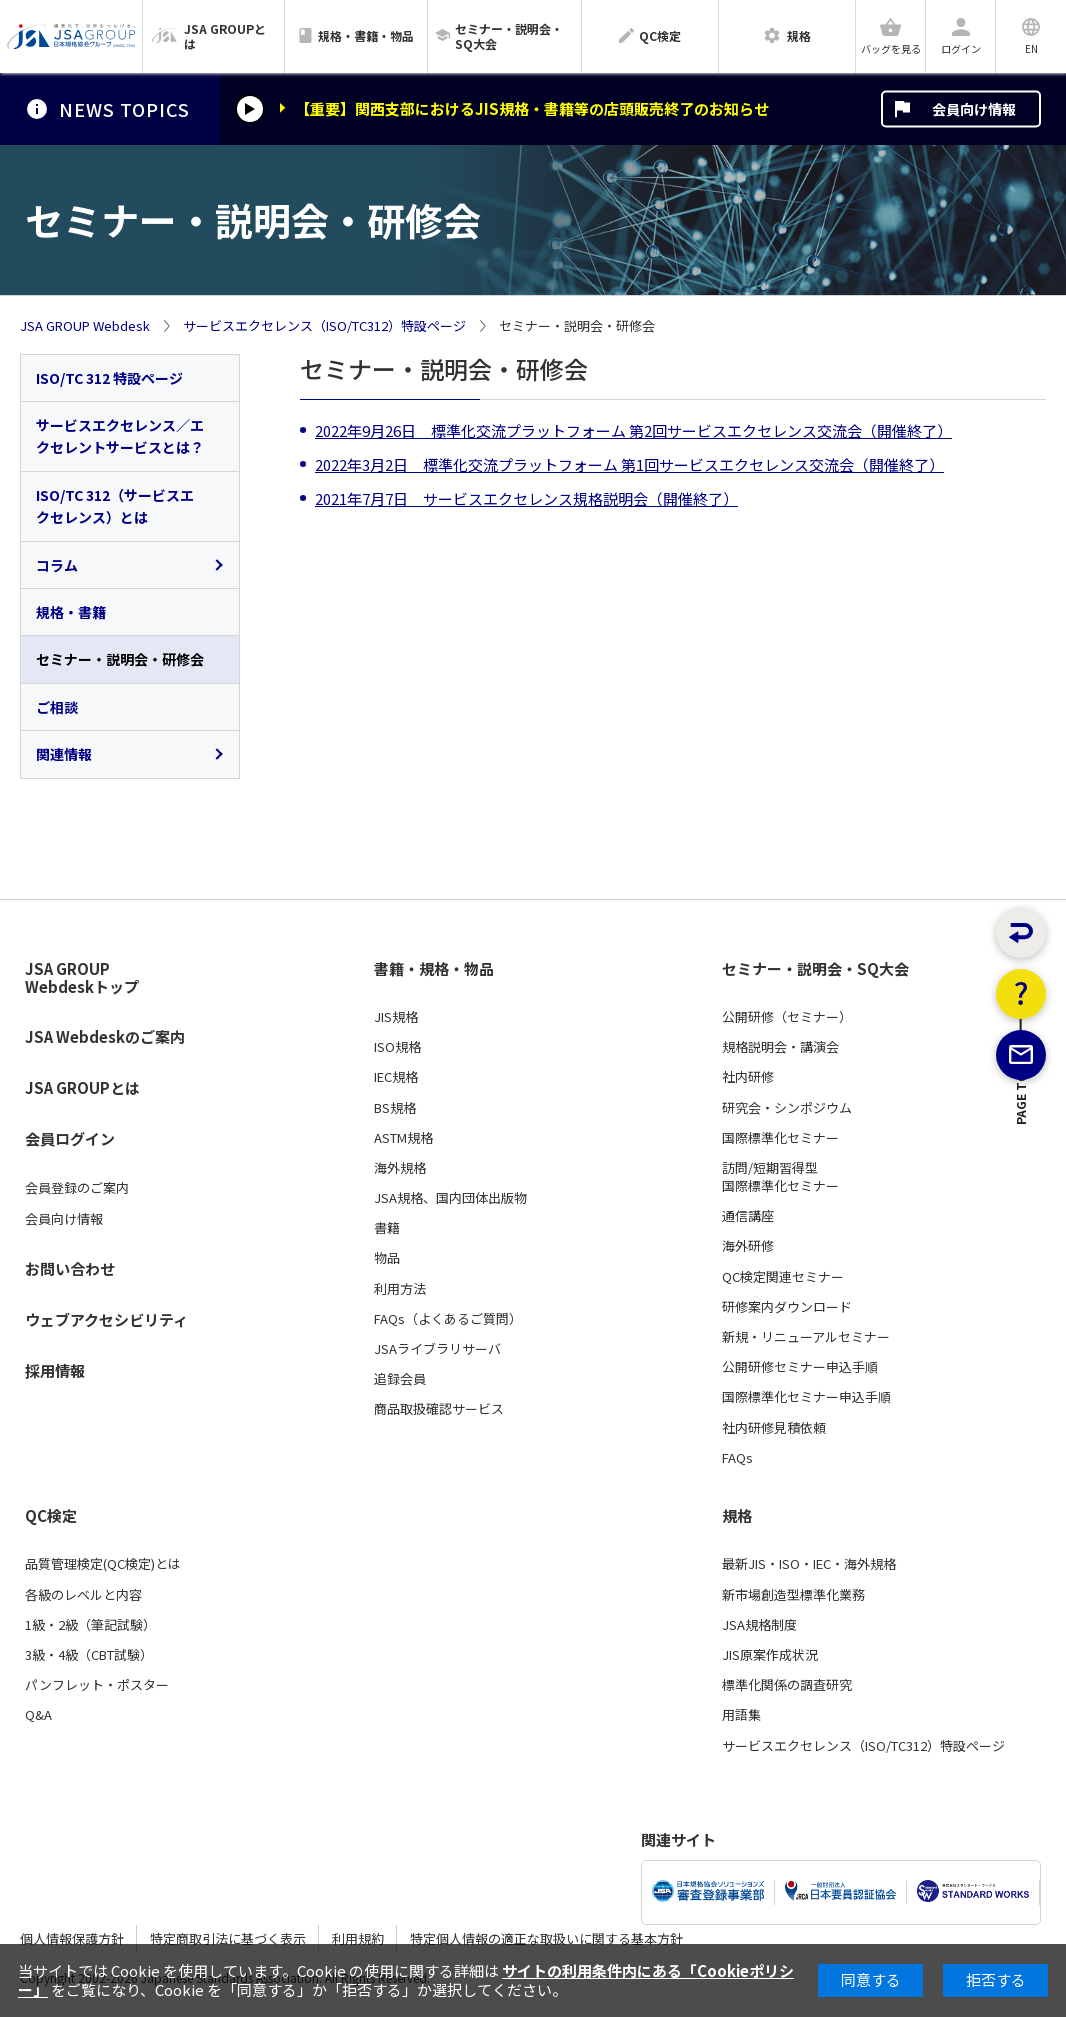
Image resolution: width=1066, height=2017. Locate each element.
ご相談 (57, 707)
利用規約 (358, 1938)
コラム (57, 565)
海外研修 (748, 1246)
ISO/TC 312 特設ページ (109, 378)
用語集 (741, 1715)
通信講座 (748, 1216)
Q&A (38, 1715)
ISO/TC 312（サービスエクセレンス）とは (115, 506)
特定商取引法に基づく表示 (228, 1938)
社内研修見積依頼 (774, 1428)
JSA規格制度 (759, 1625)
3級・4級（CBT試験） (89, 1655)
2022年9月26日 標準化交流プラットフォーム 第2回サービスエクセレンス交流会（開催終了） (633, 430)
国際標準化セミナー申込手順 (806, 1397)
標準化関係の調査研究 (787, 1685)
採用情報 (55, 1370)
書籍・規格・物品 (434, 969)
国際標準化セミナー (780, 1138)
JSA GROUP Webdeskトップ (82, 978)
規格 (737, 1516)
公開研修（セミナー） (787, 1017)
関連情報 (64, 754)
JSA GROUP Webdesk (85, 326)
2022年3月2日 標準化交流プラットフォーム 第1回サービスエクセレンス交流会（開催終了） (629, 464)
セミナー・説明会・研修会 (120, 659)
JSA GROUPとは (82, 1087)
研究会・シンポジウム (787, 1108)
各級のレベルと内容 (83, 1595)
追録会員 (400, 1379)
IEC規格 (396, 1077)
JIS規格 (396, 1017)
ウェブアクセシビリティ (106, 1319)
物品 (387, 1258)
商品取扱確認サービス (439, 1409)
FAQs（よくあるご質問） (448, 1319)
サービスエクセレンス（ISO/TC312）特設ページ (324, 326)
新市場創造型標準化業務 (793, 1595)
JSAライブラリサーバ (437, 1349)
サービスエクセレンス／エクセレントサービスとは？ (120, 436)
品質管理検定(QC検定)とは (103, 1564)
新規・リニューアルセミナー (806, 1337)
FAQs (737, 1458)
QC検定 (51, 1516)
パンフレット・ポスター (97, 1685)
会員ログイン (70, 1138)
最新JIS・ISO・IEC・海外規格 (809, 1564)
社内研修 (748, 1077)
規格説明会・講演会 (780, 1047)
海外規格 (400, 1168)
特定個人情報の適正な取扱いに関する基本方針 (546, 1938)
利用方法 (400, 1289)
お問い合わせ (70, 1268)
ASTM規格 (403, 1138)
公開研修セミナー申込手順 (800, 1367)
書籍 (387, 1228)
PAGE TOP (1021, 1207)
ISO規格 (397, 1047)
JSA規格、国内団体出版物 (450, 1198)
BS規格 (395, 1108)
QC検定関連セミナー (783, 1277)
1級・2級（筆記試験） (90, 1625)
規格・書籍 (71, 612)
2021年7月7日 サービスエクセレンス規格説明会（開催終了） (526, 498)
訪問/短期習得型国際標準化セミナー (780, 1177)
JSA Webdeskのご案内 (105, 1036)
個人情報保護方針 (72, 1938)
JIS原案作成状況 (770, 1655)
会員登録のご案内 (77, 1188)
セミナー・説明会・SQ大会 (815, 969)
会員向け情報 (974, 109)
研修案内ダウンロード (787, 1307)
